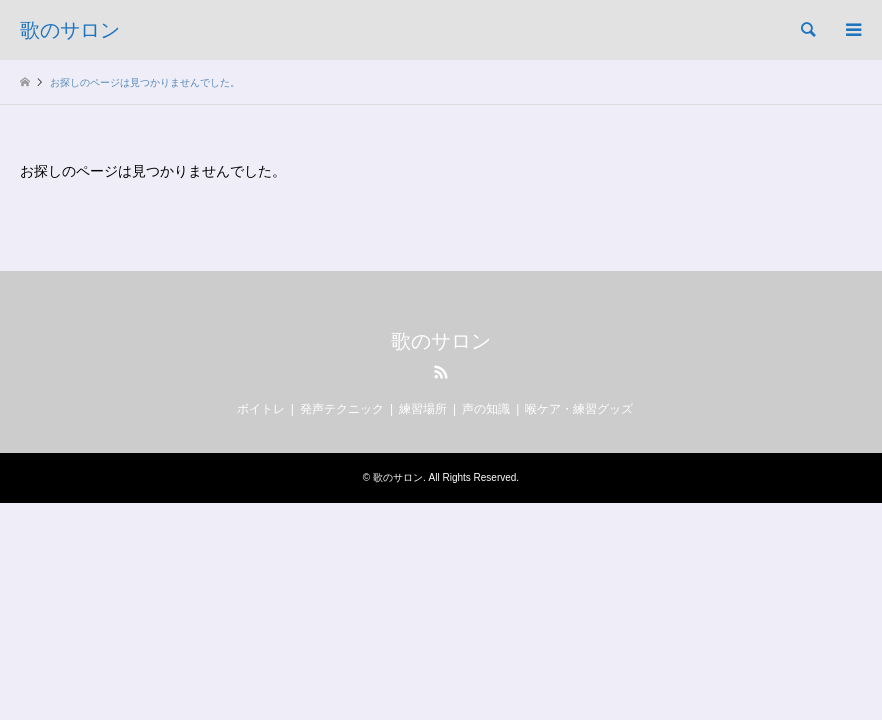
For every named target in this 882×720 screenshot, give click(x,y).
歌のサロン (441, 341)
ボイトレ (261, 409)
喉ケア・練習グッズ (579, 409)
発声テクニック (342, 409)
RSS (441, 372)
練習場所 (423, 409)
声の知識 (486, 409)
